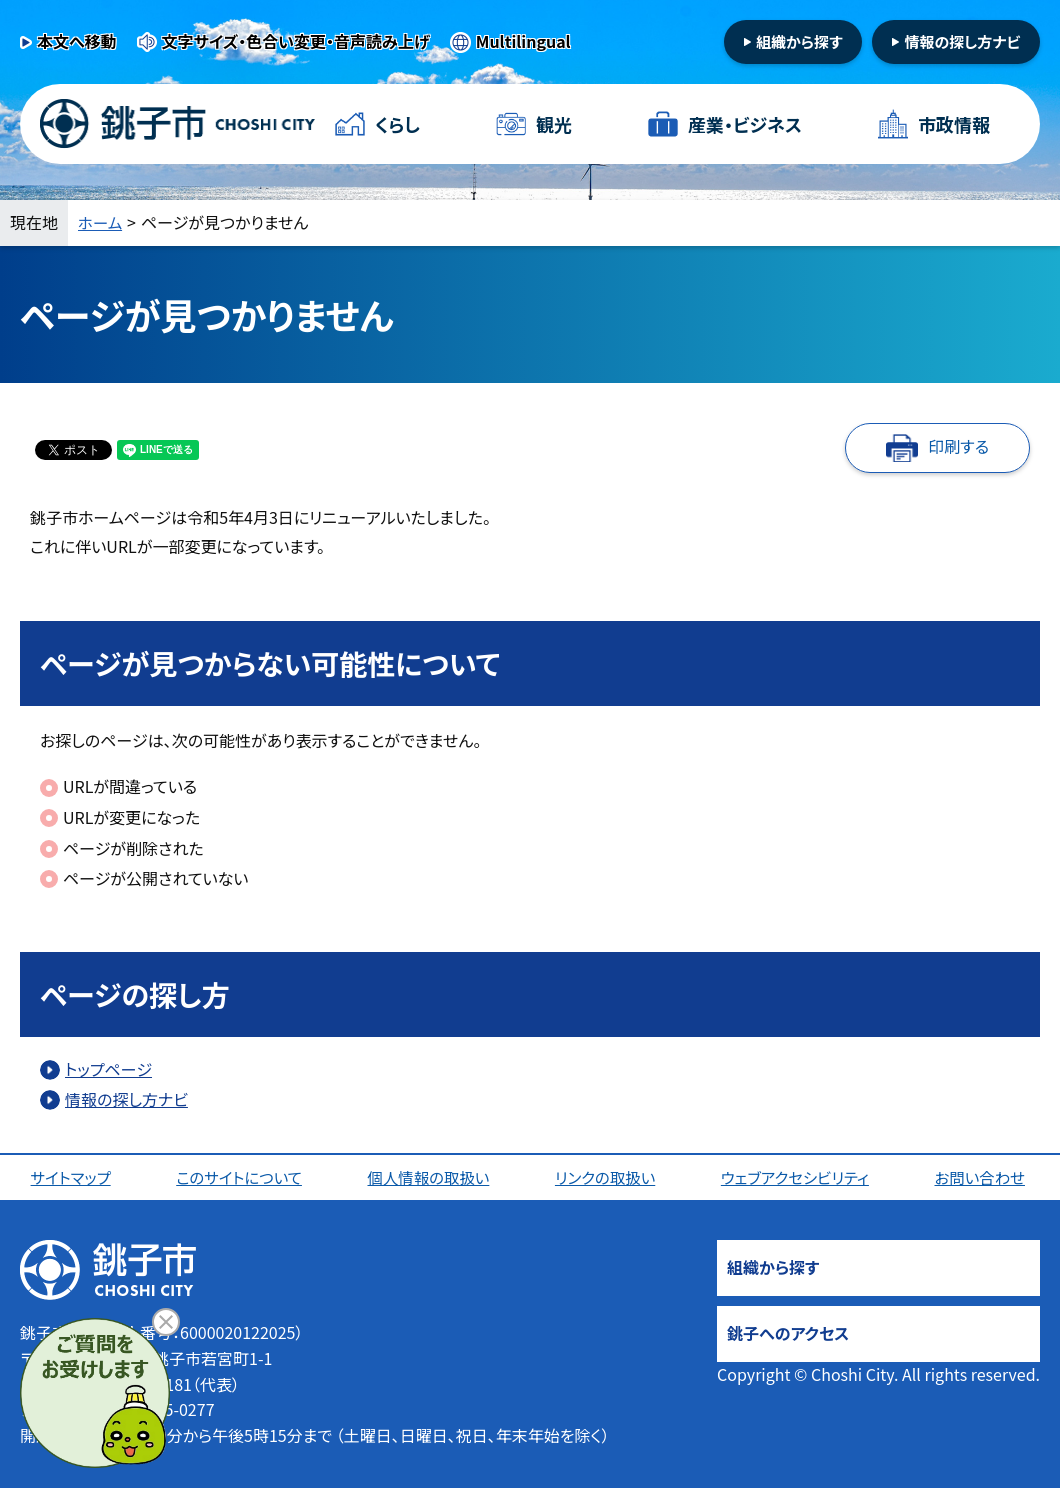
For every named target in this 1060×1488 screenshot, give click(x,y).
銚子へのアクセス (788, 1333)
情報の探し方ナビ (962, 41)
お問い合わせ (982, 1177)
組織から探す (799, 41)
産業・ (745, 124)
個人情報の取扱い (430, 1177)
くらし (397, 124)
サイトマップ (72, 1177)
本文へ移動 (77, 41)
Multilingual (523, 41)
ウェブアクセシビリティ (797, 1177)
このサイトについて (240, 1177)
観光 (554, 124)
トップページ (108, 1069)
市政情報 (954, 124)
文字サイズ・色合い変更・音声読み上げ (296, 41)
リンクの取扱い (607, 1177)
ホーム (101, 222)
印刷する (958, 446)
